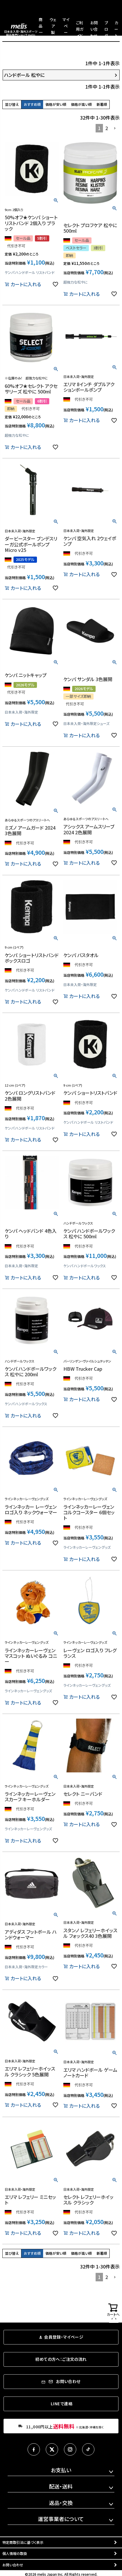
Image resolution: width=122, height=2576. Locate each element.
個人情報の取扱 (14, 2553)
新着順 (101, 104)
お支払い (61, 2470)
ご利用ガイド (79, 29)
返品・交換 (61, 2502)
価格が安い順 (55, 104)
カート (116, 29)
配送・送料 (61, 2486)
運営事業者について (61, 2519)
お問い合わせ (94, 29)
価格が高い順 (81, 104)
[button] (115, 128)
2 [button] (106, 128)
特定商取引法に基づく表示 (22, 2542)
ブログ (106, 29)
